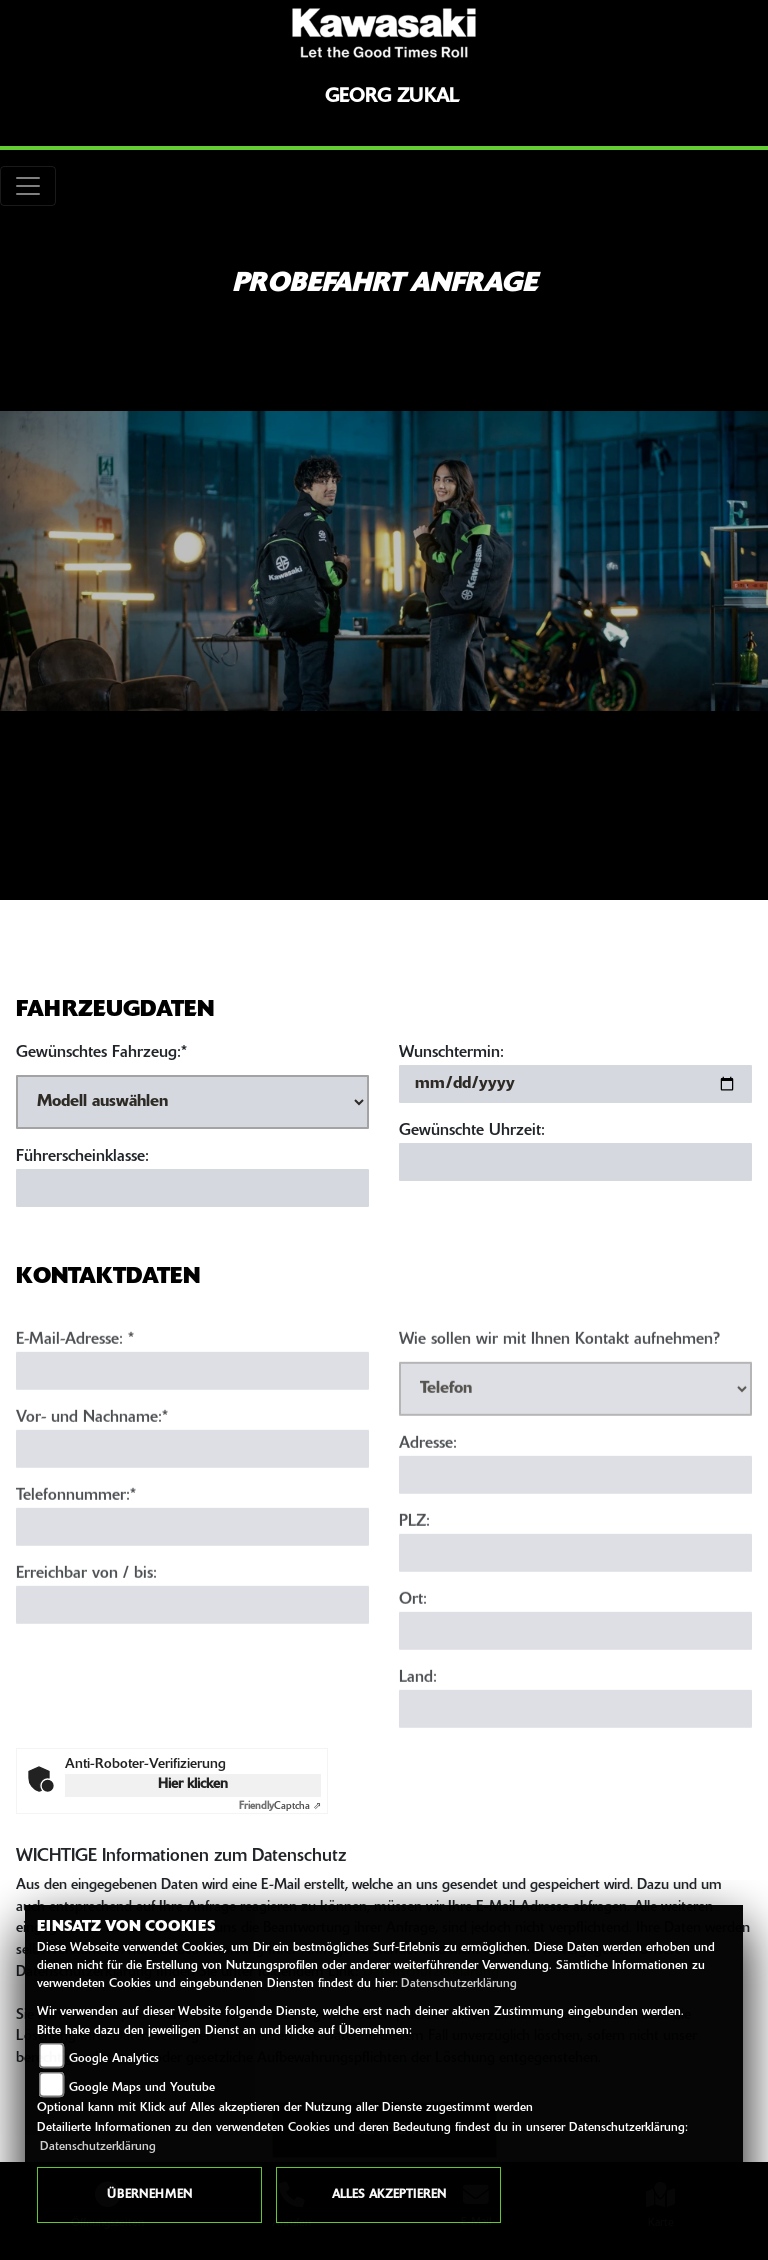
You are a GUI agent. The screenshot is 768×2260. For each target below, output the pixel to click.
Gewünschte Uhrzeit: (472, 1131)
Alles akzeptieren (389, 2195)
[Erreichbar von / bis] (192, 1628)
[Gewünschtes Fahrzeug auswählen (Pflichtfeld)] (192, 1102)
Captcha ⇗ (280, 1806)
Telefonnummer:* (76, 1519)
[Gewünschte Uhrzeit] (575, 1162)
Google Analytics (114, 2059)
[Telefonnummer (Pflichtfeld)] (192, 1550)
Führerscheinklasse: (82, 1157)
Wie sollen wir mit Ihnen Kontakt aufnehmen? (559, 1363)
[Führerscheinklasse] (192, 1188)
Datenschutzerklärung (459, 1984)
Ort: (413, 1623)
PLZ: (414, 1545)
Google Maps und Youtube (142, 2088)
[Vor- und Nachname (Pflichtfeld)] (192, 1472)
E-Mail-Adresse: (75, 1363)
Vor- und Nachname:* (92, 1441)
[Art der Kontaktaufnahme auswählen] (575, 1412)
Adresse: (428, 1467)
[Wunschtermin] (575, 1084)
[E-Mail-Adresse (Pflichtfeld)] (192, 1394)
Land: (418, 1701)
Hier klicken (193, 1784)
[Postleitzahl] (575, 1576)
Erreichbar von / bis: (86, 1597)
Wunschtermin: (451, 1053)
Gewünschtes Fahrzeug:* (101, 1053)
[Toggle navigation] (28, 186)
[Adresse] (575, 1498)
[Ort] (575, 1654)
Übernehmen (149, 2195)
